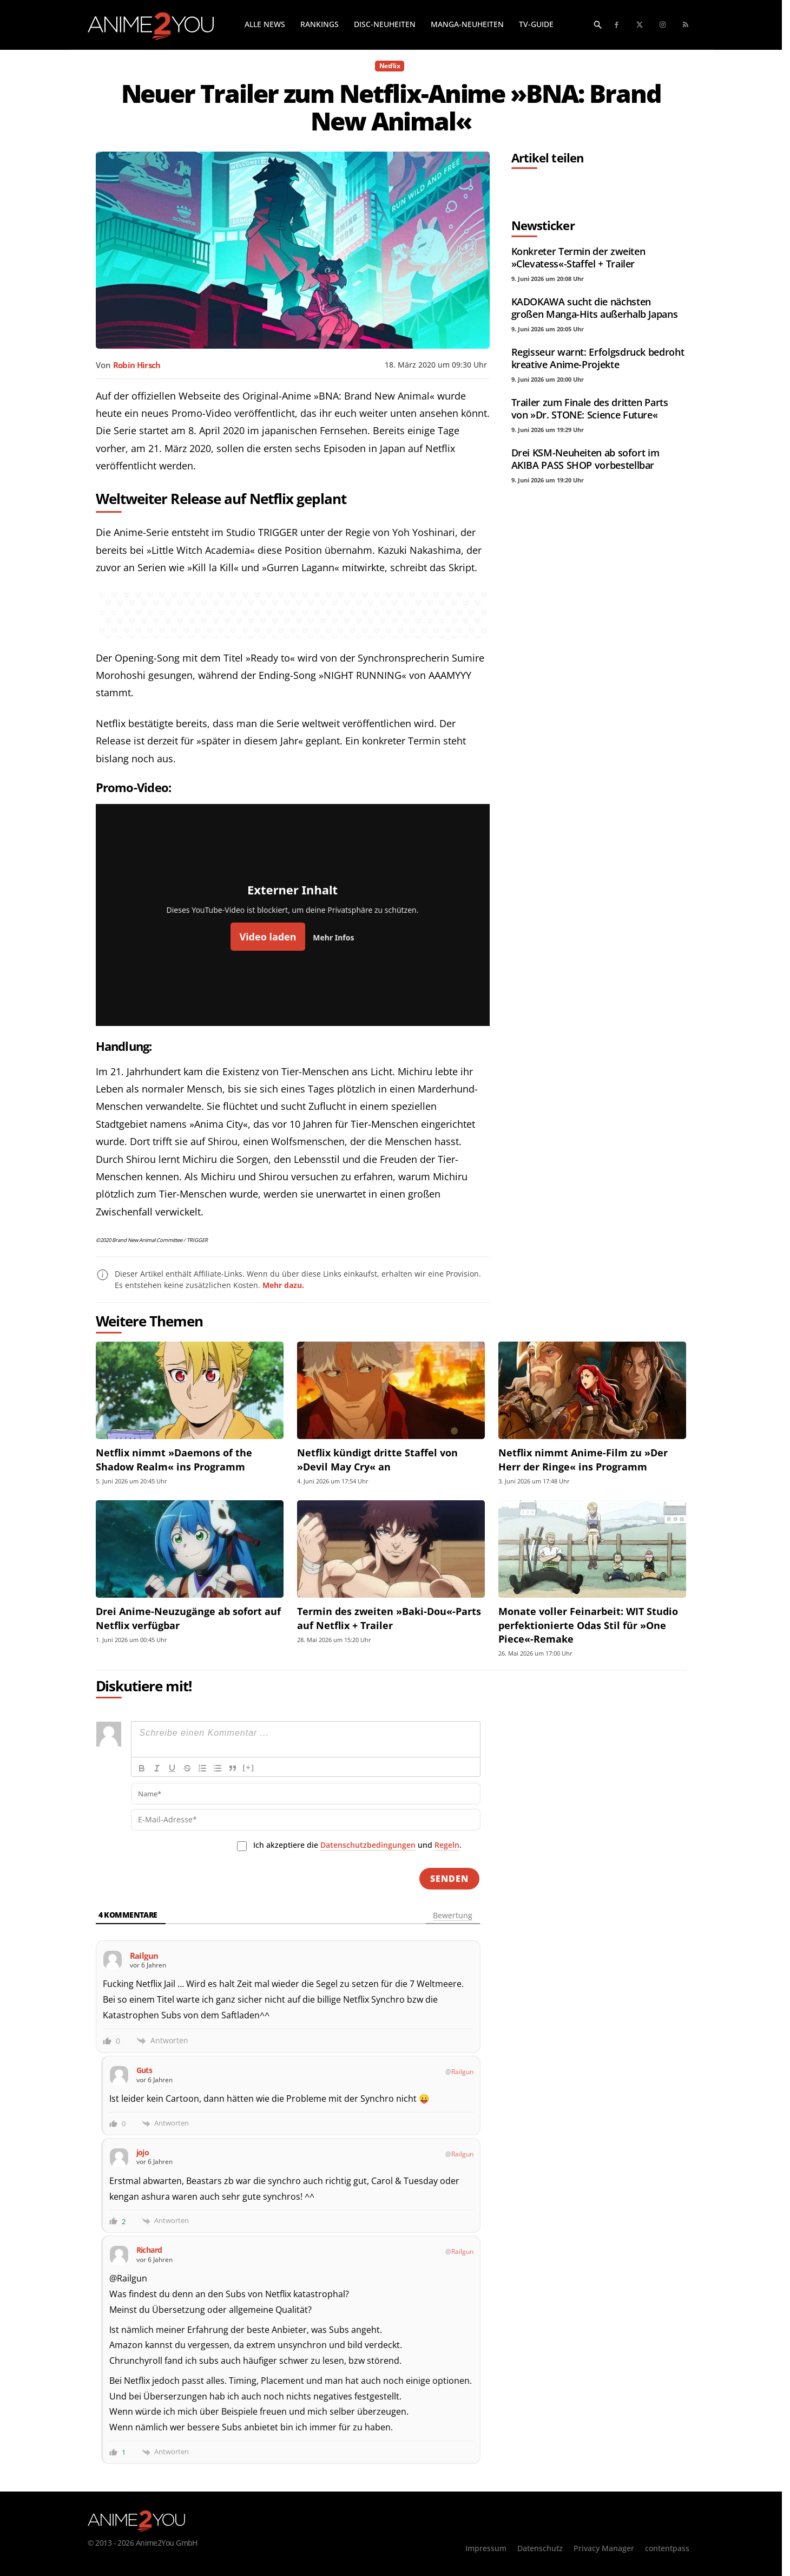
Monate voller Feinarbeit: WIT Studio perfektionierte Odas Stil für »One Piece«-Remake (588, 1625)
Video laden (267, 936)
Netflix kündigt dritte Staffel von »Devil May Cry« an (377, 1459)
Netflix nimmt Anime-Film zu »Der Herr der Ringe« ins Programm (583, 1459)
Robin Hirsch (137, 364)
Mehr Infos (333, 937)
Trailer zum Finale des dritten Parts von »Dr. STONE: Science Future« (589, 408)
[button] (598, 24)
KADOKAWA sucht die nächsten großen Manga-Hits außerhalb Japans (594, 308)
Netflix (390, 66)
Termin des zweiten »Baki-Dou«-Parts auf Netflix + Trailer (389, 1618)
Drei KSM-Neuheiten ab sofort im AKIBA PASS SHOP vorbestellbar (585, 459)
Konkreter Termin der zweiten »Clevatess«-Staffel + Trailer (578, 257)
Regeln (447, 1845)
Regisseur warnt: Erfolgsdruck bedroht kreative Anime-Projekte (597, 358)
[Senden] (449, 1878)
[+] (249, 1767)
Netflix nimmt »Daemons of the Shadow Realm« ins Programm (174, 1459)
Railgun (462, 2071)
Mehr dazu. (283, 1285)
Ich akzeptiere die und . (357, 1845)
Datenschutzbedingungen (368, 1845)
